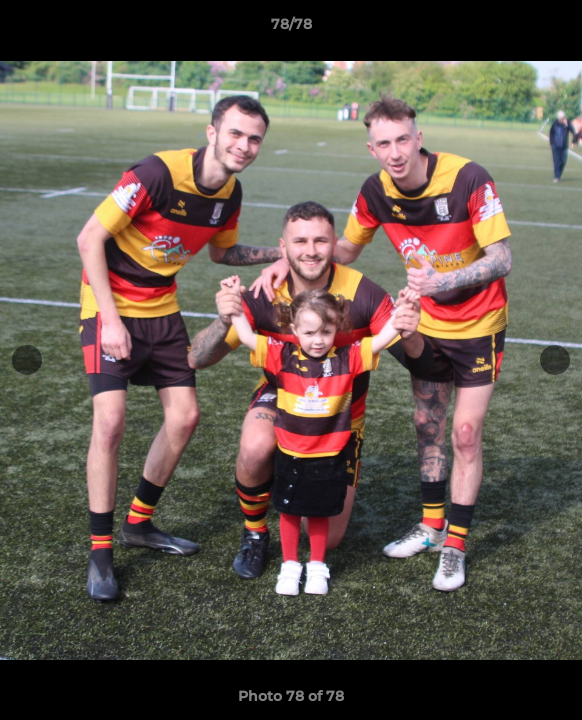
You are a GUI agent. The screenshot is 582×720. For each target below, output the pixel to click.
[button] (558, 29)
